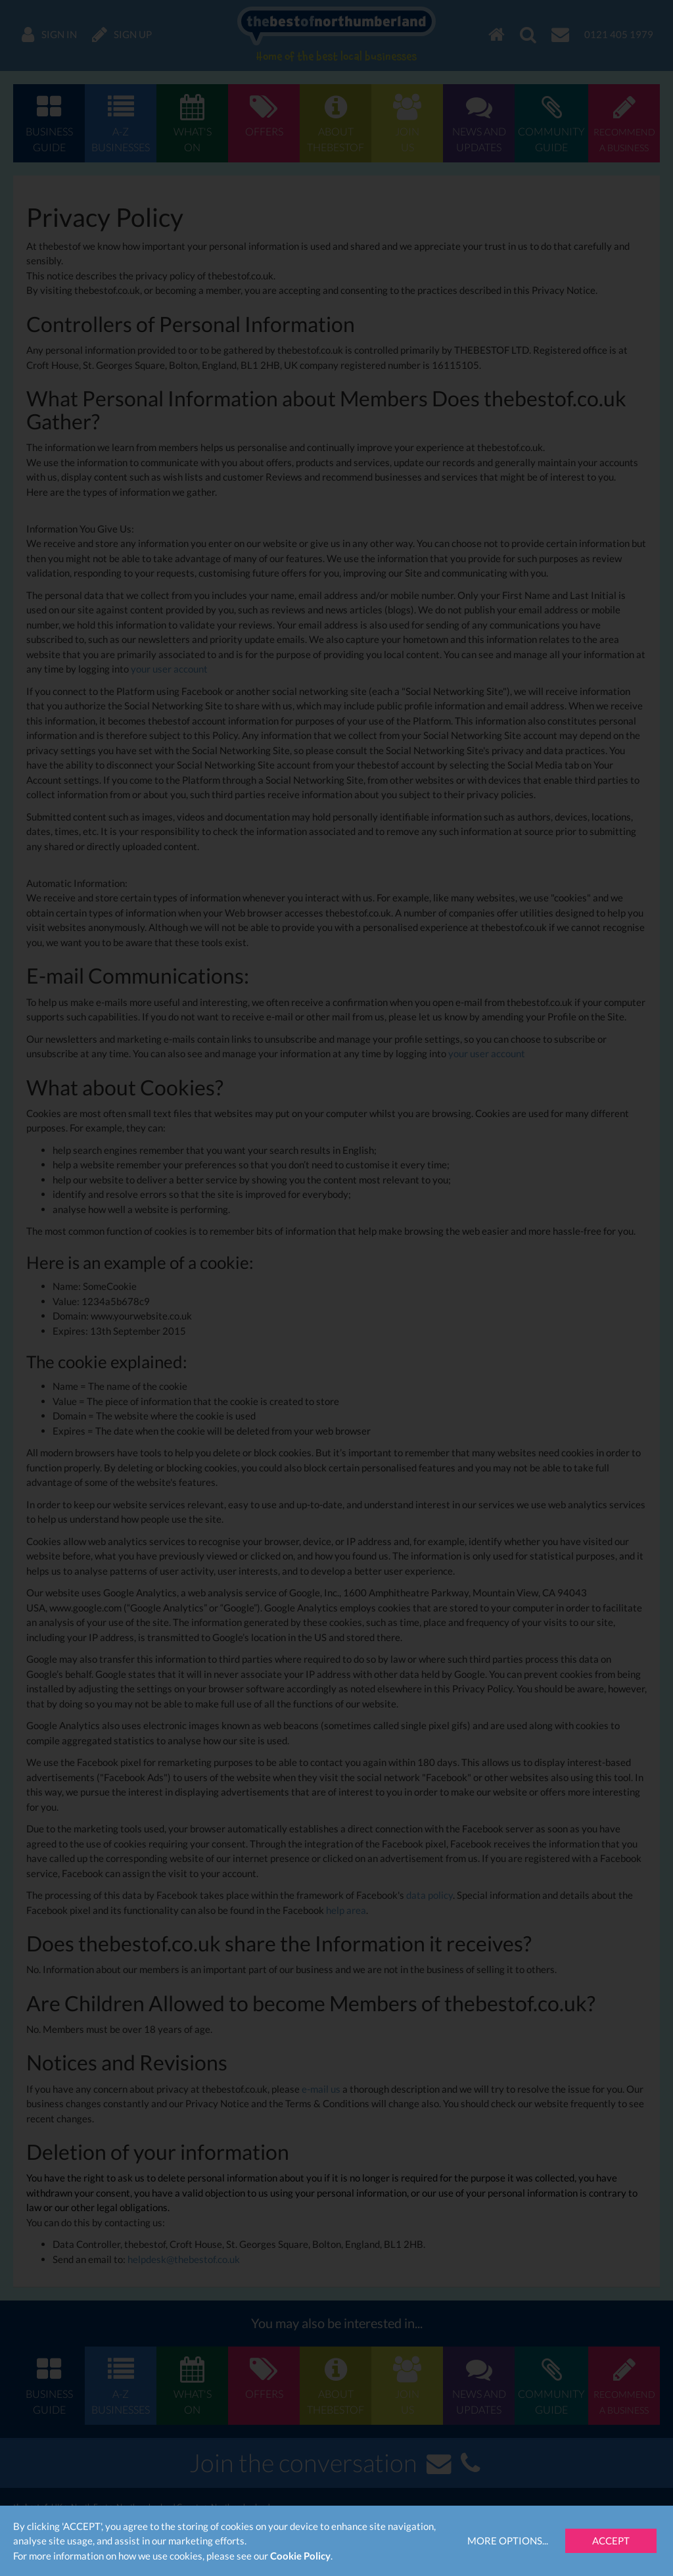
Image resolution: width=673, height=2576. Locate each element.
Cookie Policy (300, 2556)
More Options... (507, 2540)
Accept (611, 2540)
